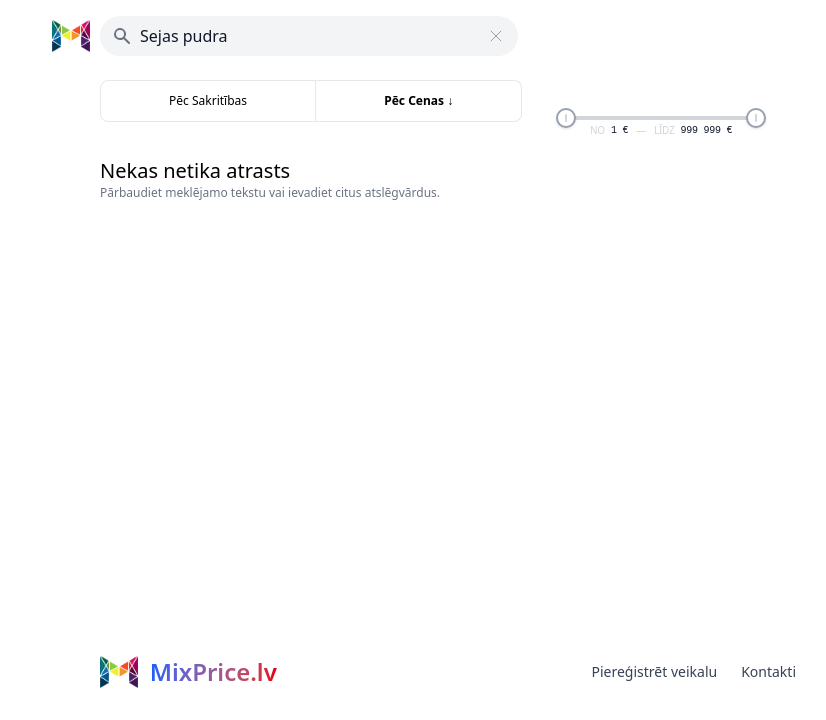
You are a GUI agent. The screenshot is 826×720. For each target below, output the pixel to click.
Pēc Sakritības (208, 100)
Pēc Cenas (418, 100)
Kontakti (768, 671)
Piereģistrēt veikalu (654, 671)
